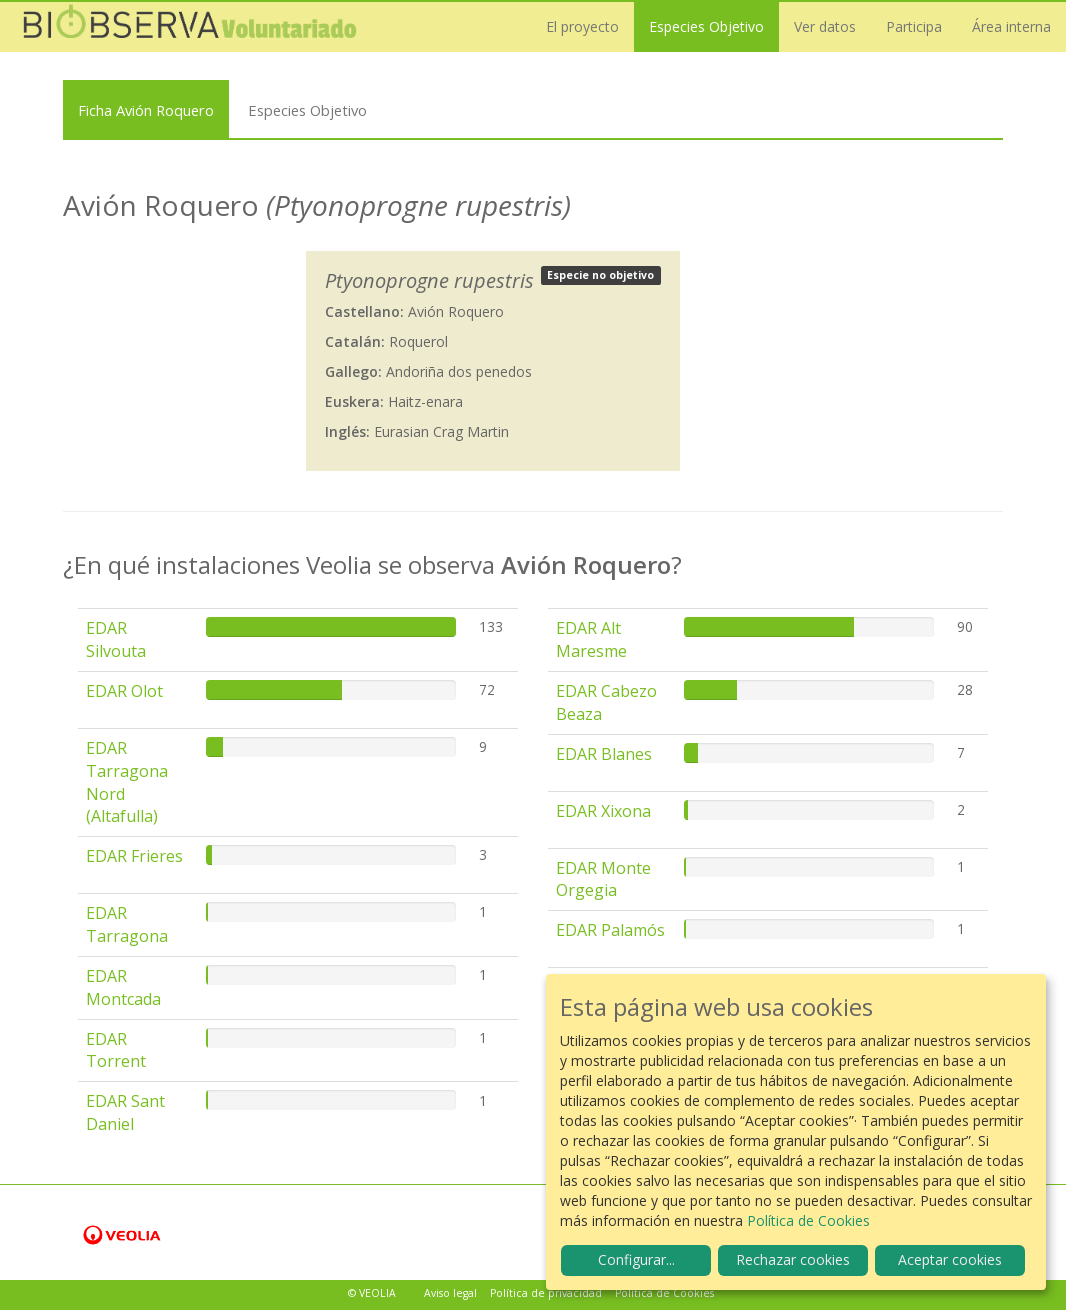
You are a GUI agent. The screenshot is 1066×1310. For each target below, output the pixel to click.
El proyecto (582, 26)
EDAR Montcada (123, 987)
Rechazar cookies (793, 1259)
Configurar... (636, 1259)
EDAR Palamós (610, 930)
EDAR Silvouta (116, 639)
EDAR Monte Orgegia (603, 879)
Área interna (1011, 26)
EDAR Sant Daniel (125, 1112)
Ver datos (825, 26)
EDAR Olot (124, 691)
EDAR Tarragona (127, 924)
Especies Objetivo (706, 26)
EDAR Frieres (134, 856)
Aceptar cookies (950, 1259)
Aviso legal (450, 1293)
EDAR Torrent (116, 1050)
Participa (914, 26)
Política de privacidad (546, 1293)
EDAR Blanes (604, 754)
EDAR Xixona (603, 811)
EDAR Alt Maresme (591, 639)
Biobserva (190, 27)
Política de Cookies (664, 1293)
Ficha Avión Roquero (146, 110)
